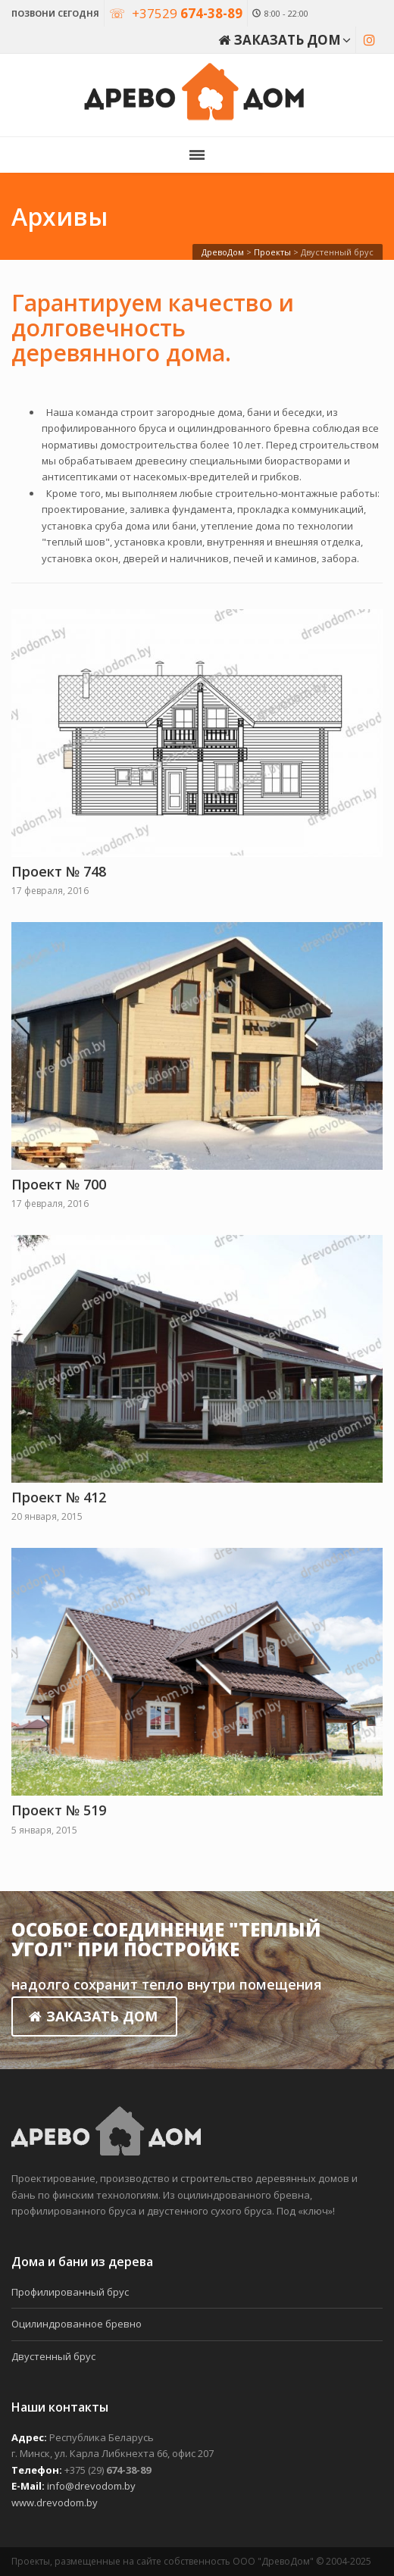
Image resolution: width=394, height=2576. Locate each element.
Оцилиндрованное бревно (76, 2324)
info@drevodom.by (91, 2486)
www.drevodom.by (54, 2502)
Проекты (272, 252)
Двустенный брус (53, 2356)
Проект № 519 (58, 1810)
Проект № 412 (58, 1497)
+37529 (187, 13)
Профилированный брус (70, 2292)
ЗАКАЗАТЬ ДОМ (93, 2016)
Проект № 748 (58, 871)
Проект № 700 (58, 1184)
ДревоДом (223, 252)
